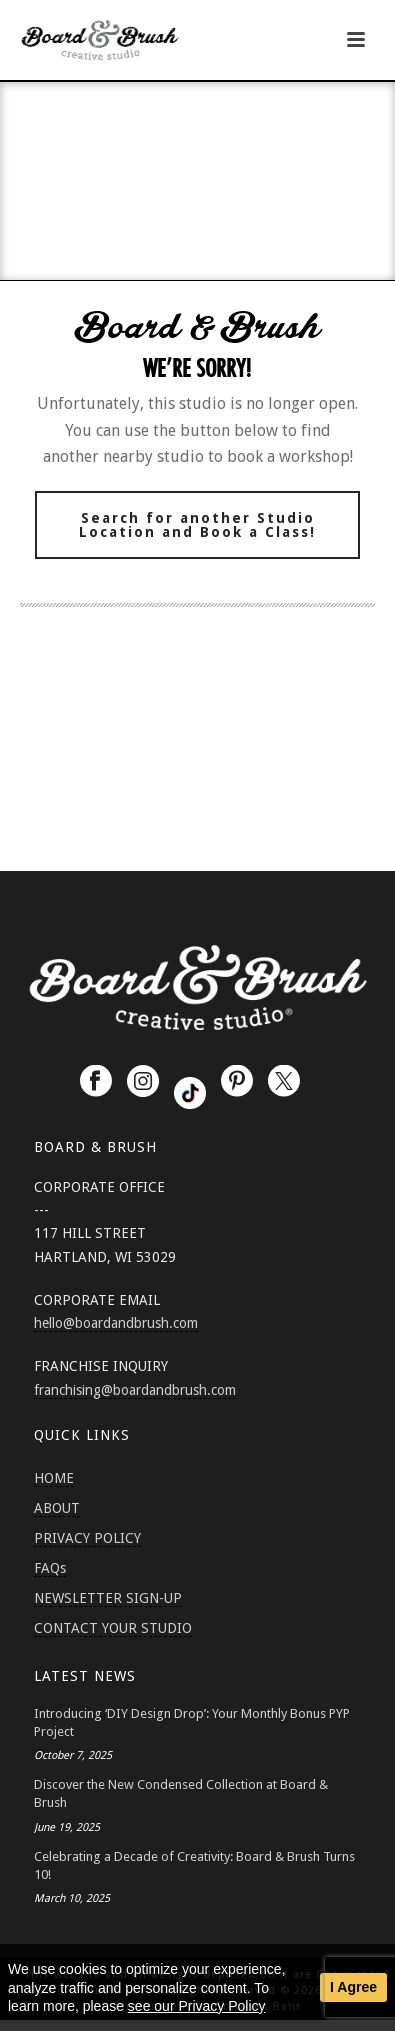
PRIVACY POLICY (87, 1538)
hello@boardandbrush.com (116, 1323)
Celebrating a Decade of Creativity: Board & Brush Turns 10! (194, 1865)
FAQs (50, 1568)
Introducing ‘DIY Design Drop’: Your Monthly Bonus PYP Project (192, 1722)
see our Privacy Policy (197, 2006)
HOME (54, 1478)
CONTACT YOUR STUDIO (113, 1628)
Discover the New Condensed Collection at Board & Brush (181, 1793)
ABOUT (57, 1508)
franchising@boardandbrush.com (135, 1390)
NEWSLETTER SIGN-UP (108, 1598)
